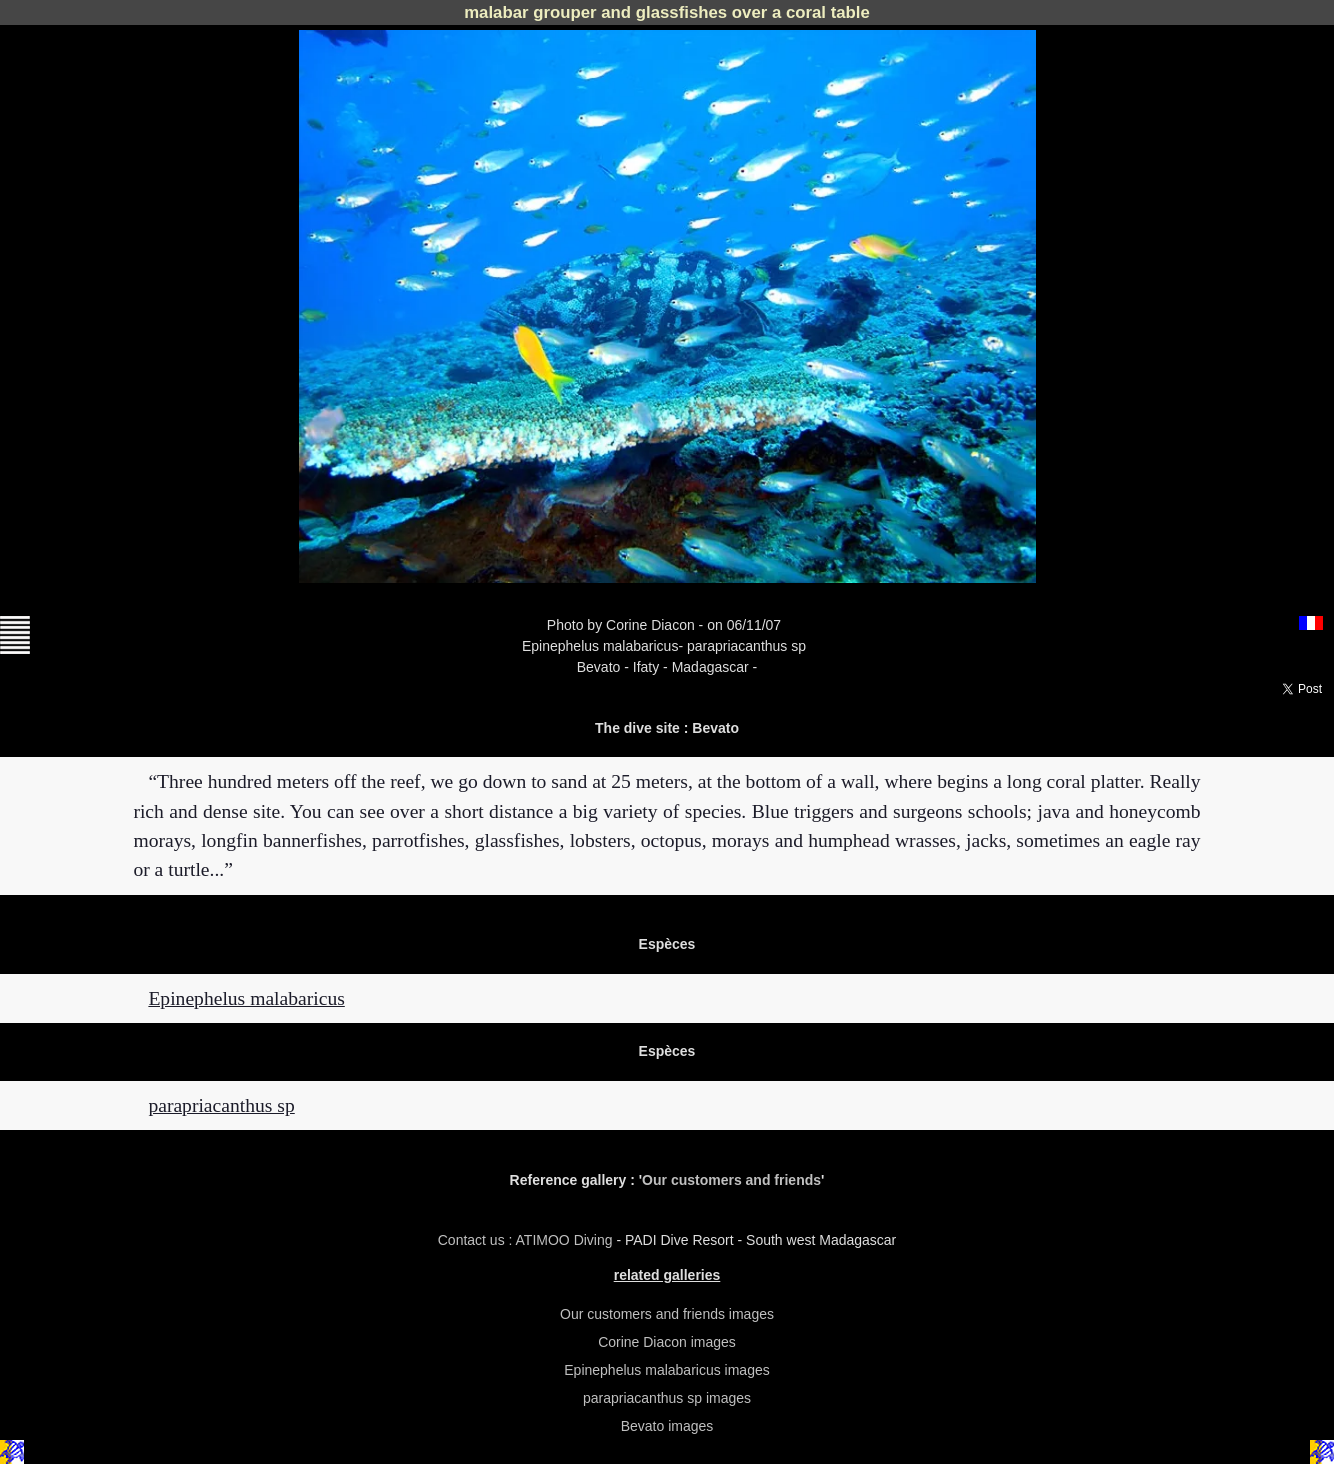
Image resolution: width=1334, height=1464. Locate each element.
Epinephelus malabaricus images (666, 1370)
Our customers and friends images (667, 1314)
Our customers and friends (731, 1180)
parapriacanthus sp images (667, 1398)
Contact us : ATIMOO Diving (527, 1240)
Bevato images (667, 1426)
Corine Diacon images (667, 1342)
